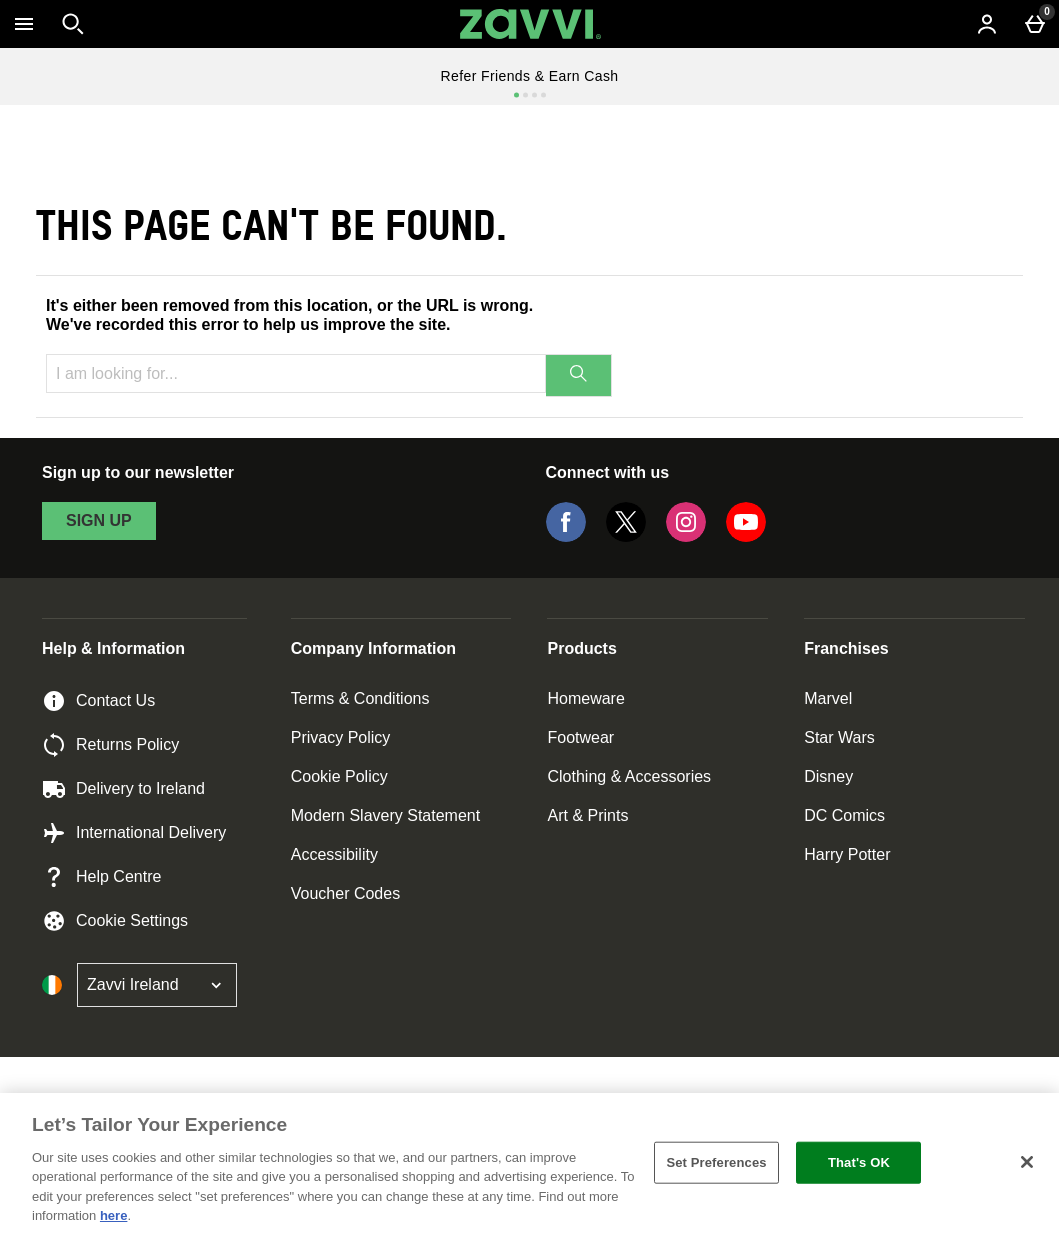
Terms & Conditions (360, 698)
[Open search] (73, 24)
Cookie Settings (115, 921)
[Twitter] (626, 536)
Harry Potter (847, 854)
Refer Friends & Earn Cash (529, 76)
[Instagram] (686, 536)
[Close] (1027, 1162)
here (113, 1215)
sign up (99, 520)
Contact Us (98, 701)
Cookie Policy (339, 776)
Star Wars (839, 737)
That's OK (859, 1162)
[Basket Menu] (1035, 24)
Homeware (585, 698)
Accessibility (334, 854)
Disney (828, 776)
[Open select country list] (157, 985)
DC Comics (844, 815)
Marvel (828, 698)
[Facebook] (566, 536)
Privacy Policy (341, 737)
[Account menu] (987, 24)
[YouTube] (746, 536)
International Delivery (134, 833)
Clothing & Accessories (629, 776)
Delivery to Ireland (123, 789)
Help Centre (101, 877)
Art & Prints (587, 815)
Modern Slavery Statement (385, 815)
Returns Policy (110, 745)
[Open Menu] (24, 24)
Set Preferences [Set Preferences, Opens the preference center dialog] (716, 1162)
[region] (529, 1164)
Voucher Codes (345, 893)
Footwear (580, 737)
